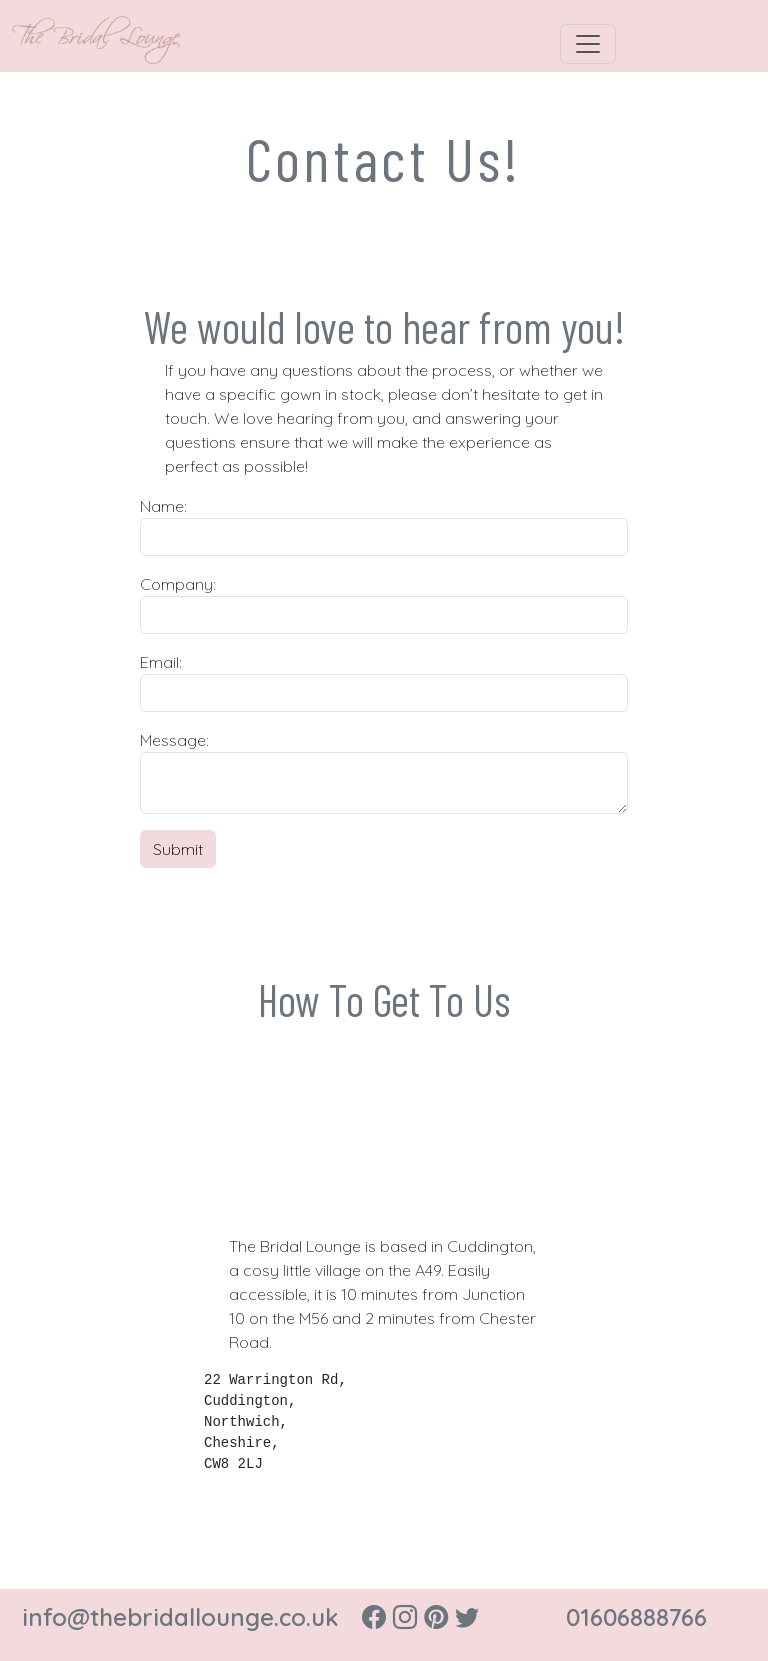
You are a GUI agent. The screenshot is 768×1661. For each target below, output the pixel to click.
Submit (178, 849)
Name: (163, 506)
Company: (178, 584)
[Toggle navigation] (588, 44)
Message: (174, 740)
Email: (161, 662)
